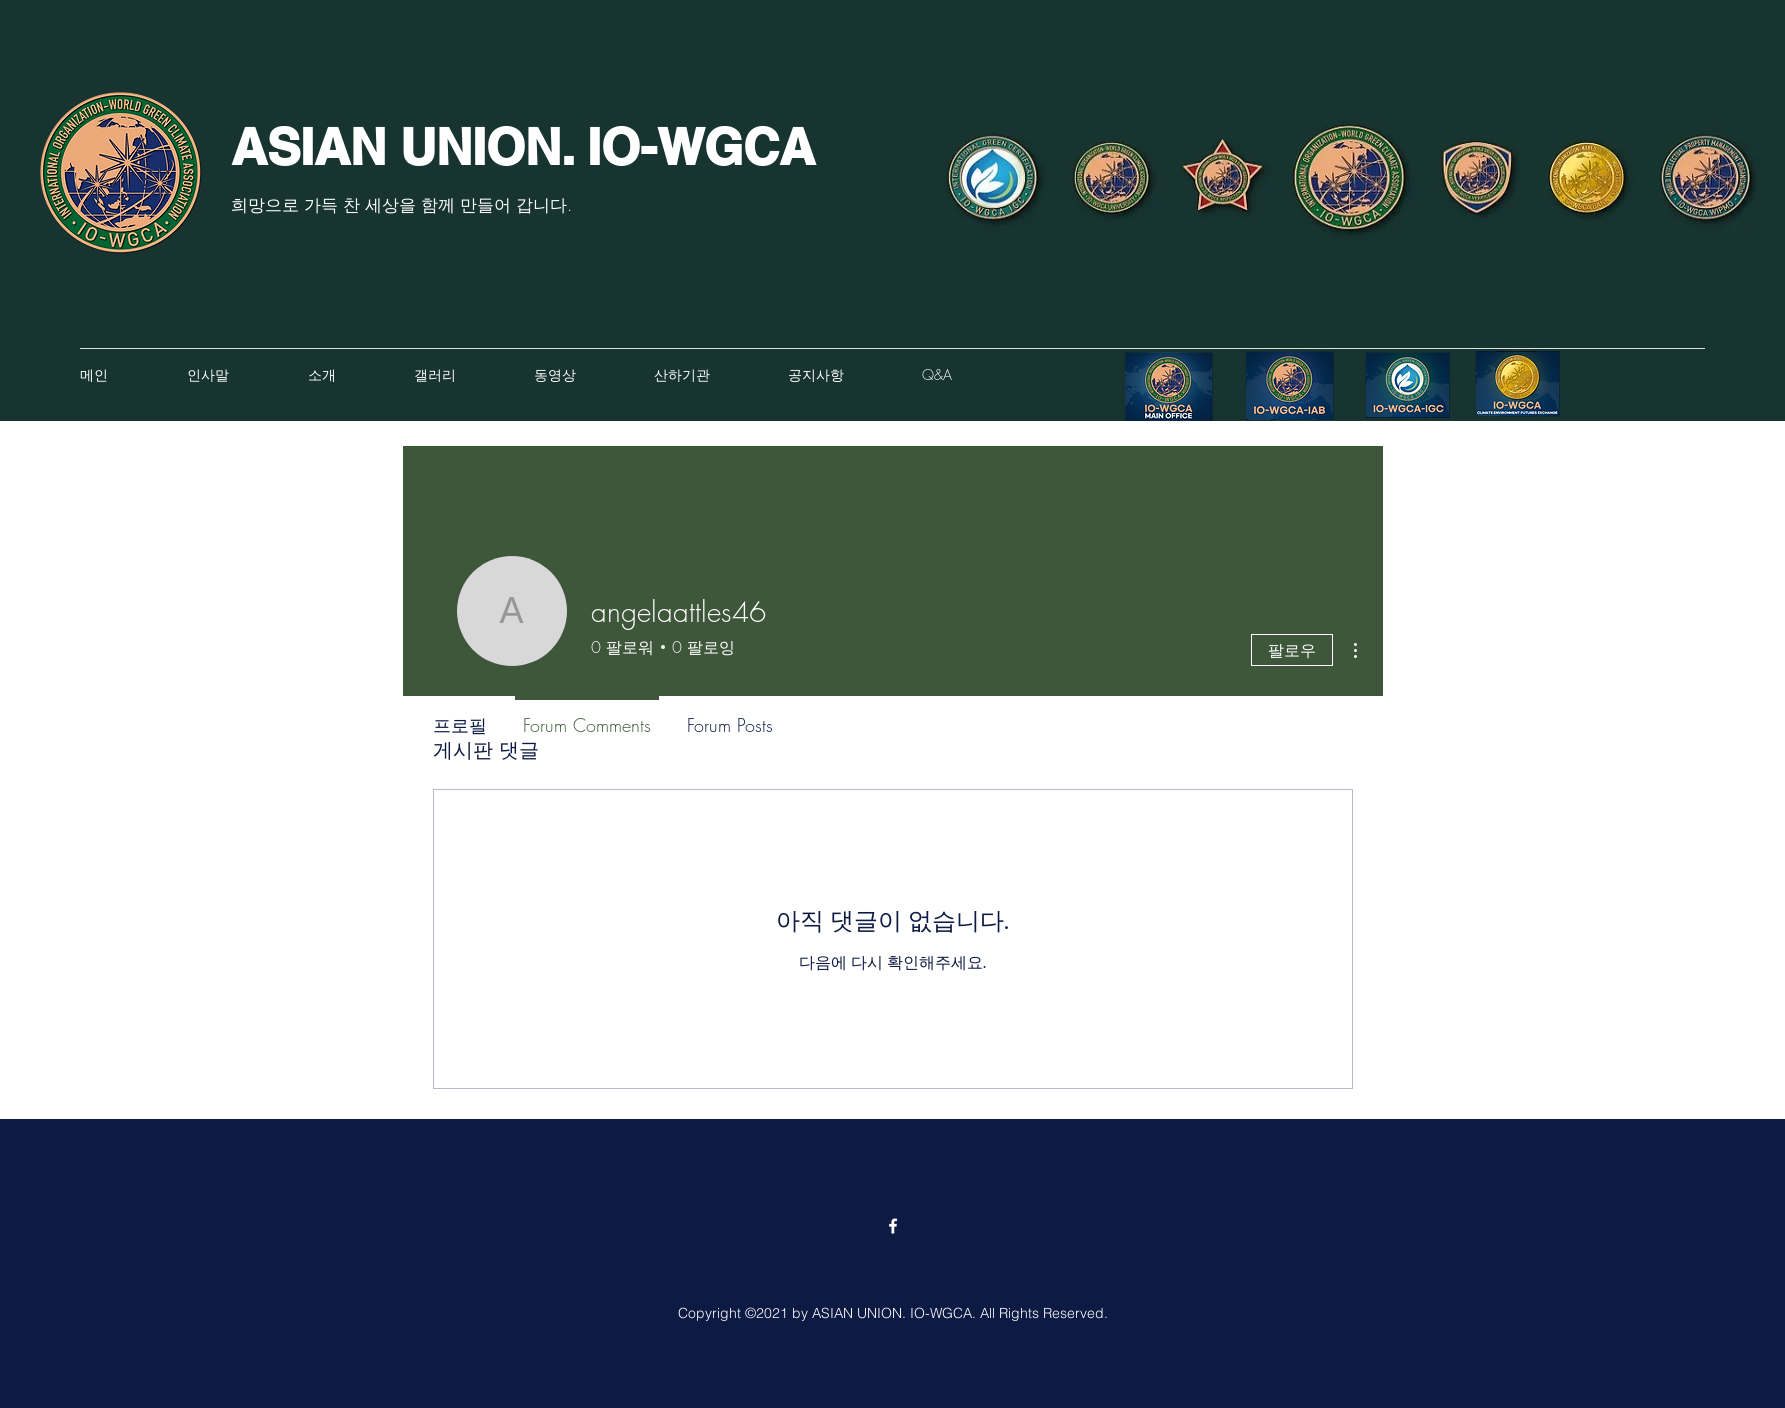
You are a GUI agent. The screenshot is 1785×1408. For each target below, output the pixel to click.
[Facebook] (893, 1226)
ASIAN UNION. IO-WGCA (523, 146)
